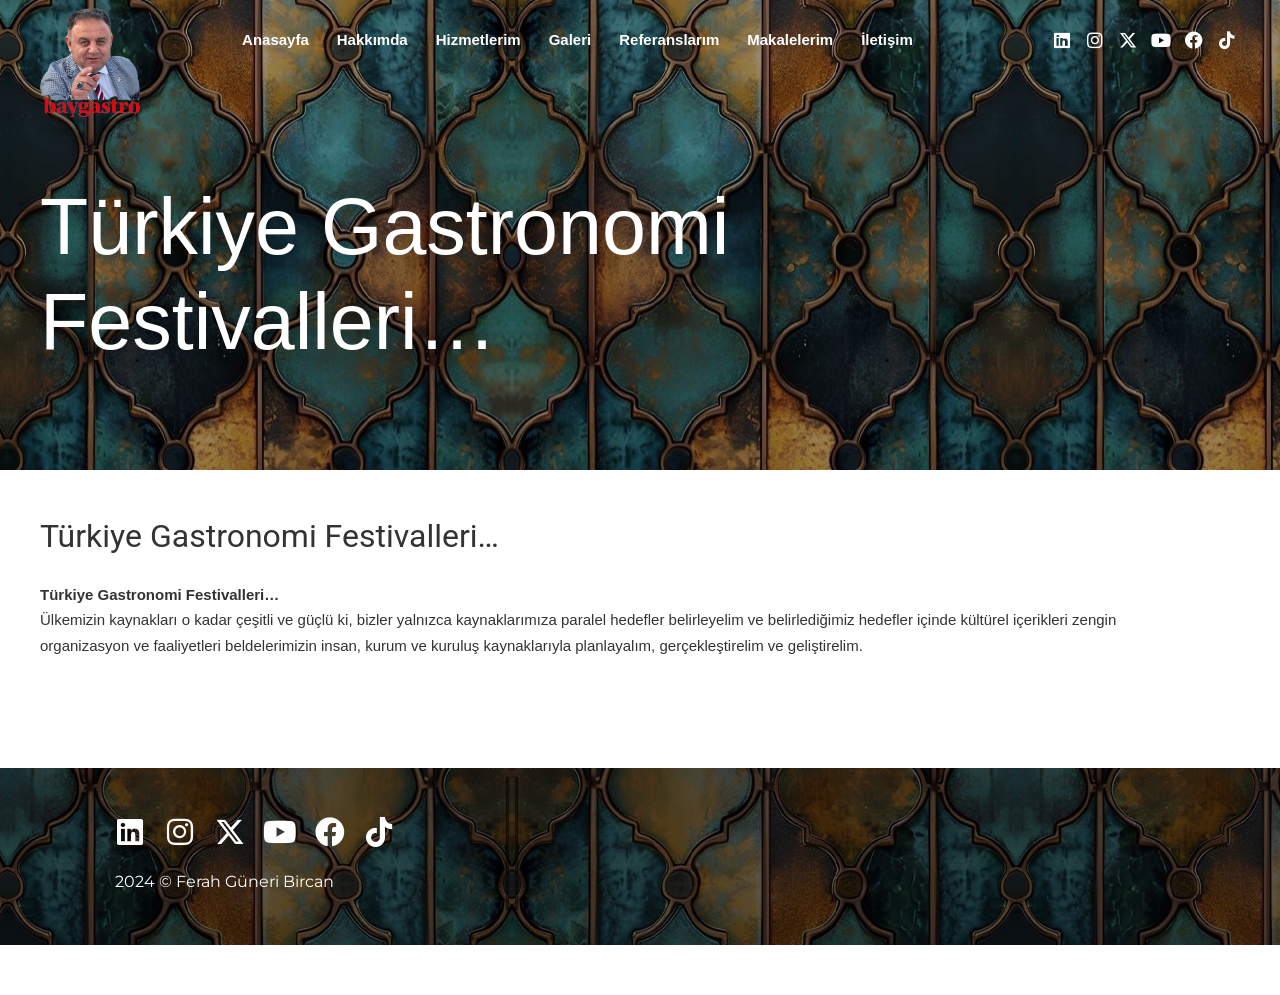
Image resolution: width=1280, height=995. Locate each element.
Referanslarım (669, 39)
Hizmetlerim (478, 39)
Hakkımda (372, 39)
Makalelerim (790, 39)
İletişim (887, 39)
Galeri (570, 39)
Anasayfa (275, 39)
